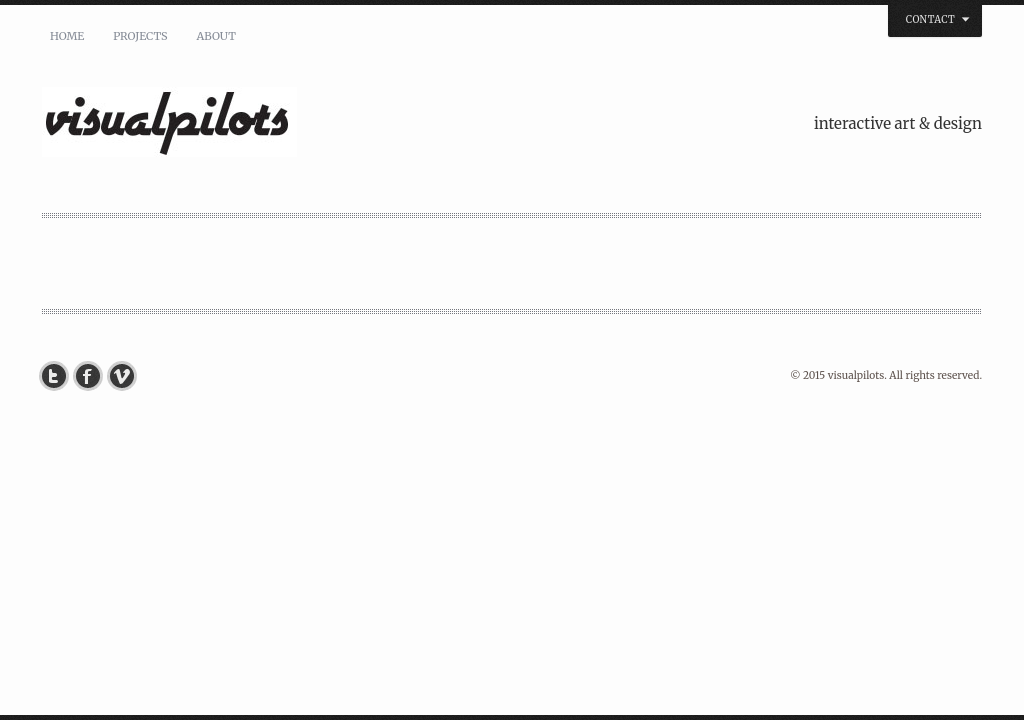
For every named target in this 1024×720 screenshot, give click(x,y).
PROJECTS (140, 36)
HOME (67, 36)
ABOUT (215, 36)
